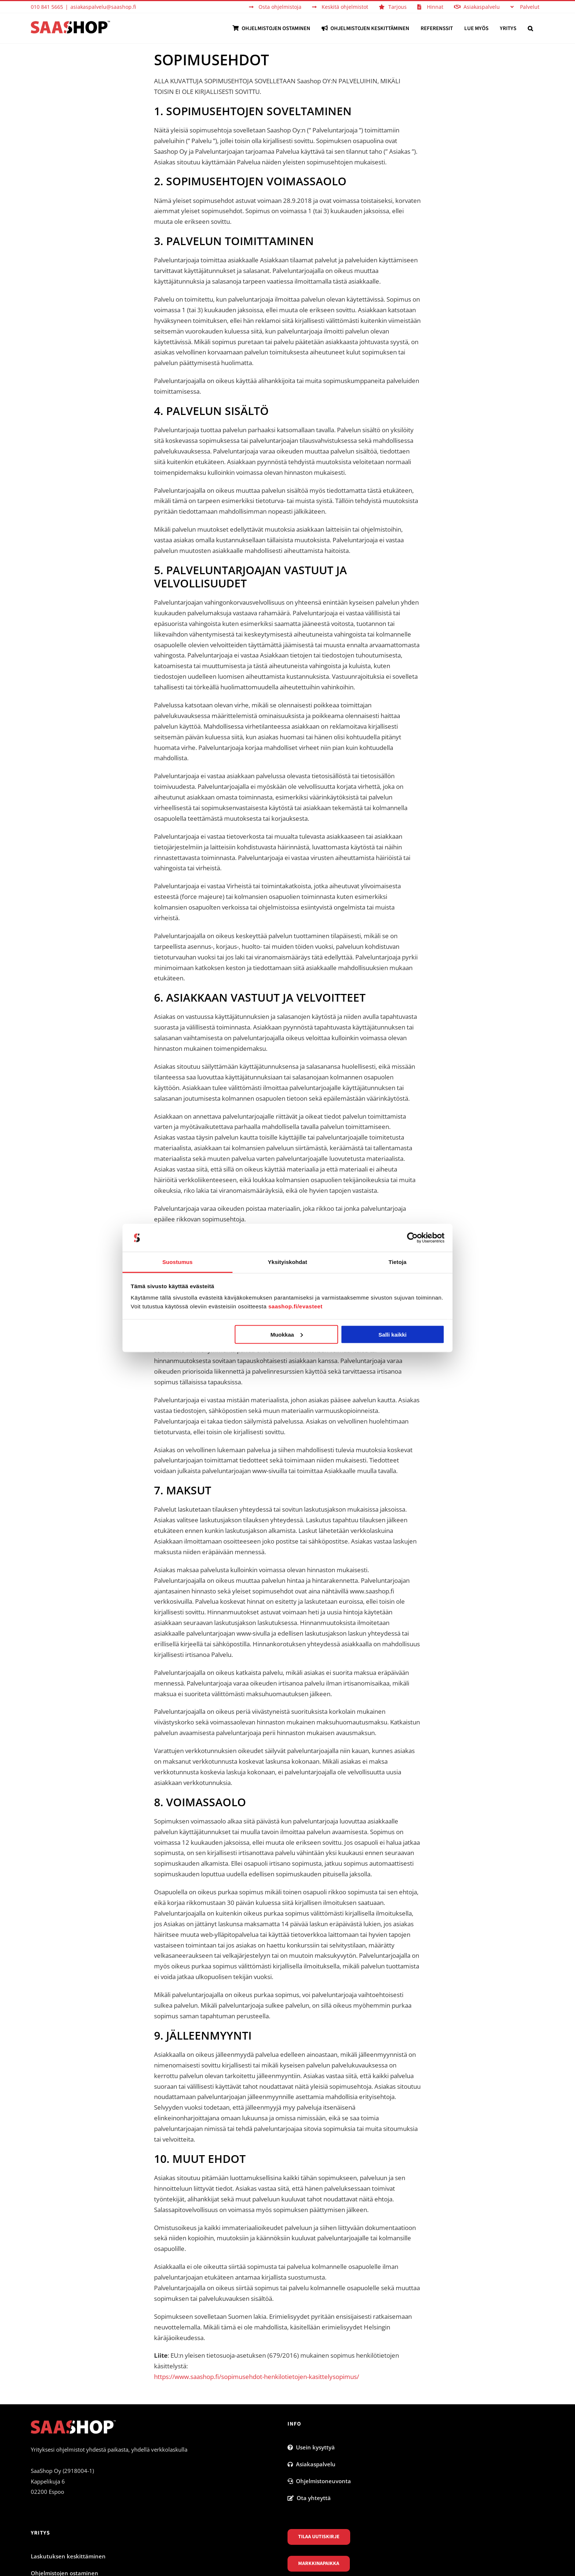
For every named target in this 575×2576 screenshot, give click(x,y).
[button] (530, 28)
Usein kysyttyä (311, 2447)
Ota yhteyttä (309, 2498)
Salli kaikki (392, 1334)
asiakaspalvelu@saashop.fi (103, 6)
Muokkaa (286, 1334)
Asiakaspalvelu (312, 2464)
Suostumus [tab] (177, 1262)
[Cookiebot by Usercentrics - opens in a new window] (412, 1237)
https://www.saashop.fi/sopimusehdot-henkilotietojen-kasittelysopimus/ (256, 2376)
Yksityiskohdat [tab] (287, 1262)
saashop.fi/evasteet (295, 1306)
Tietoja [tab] (398, 1262)
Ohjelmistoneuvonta (319, 2481)
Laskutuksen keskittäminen (68, 2556)
